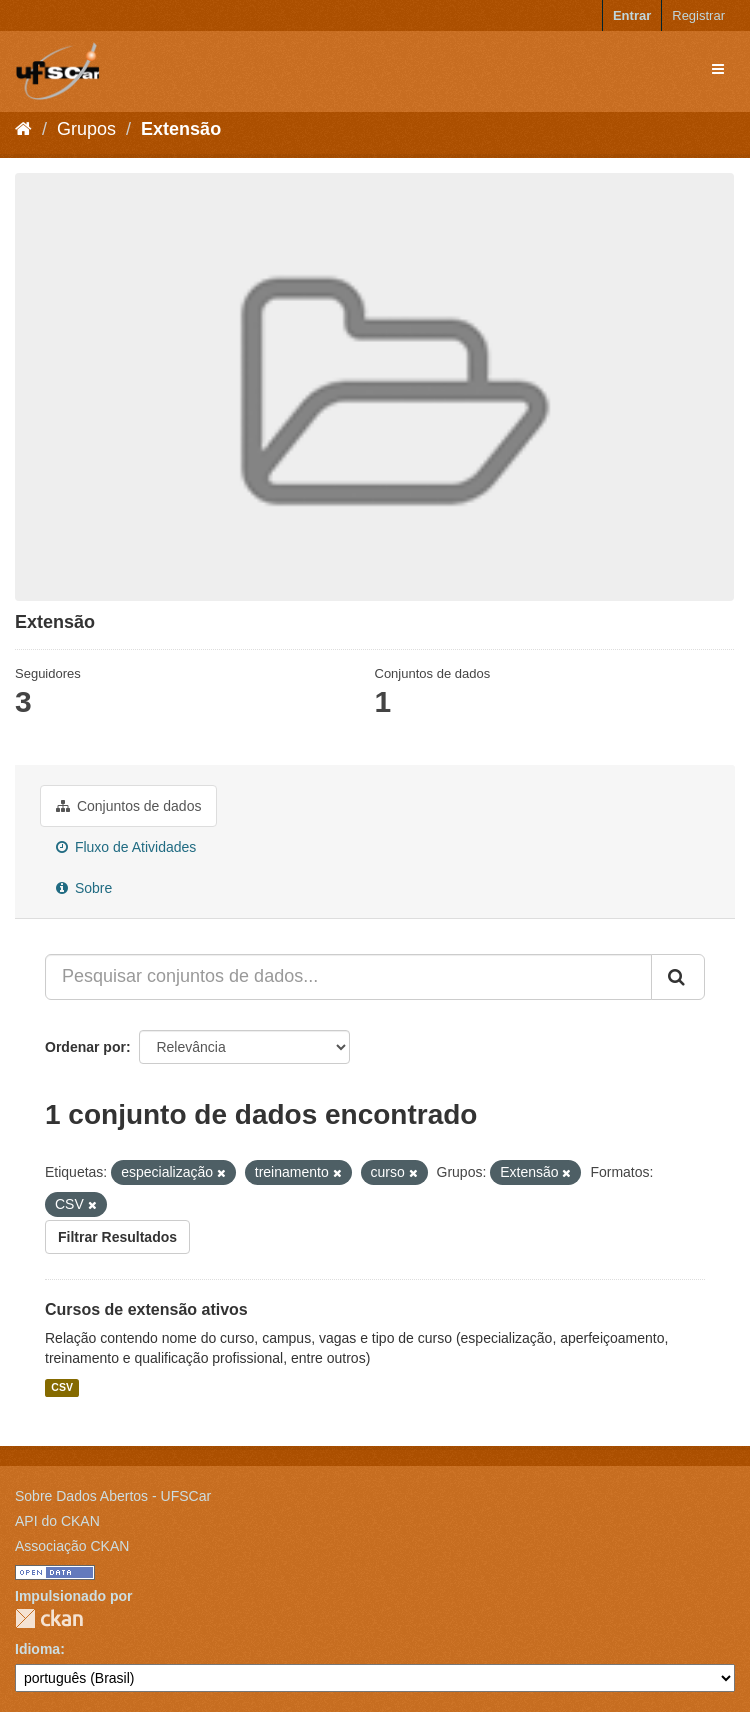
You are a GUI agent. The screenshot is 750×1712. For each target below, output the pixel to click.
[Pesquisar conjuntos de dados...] (348, 977)
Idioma (37, 1649)
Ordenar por (85, 1047)
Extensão (181, 129)
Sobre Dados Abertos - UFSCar (113, 1496)
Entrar (632, 15)
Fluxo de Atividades (126, 847)
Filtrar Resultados (117, 1237)
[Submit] (678, 977)
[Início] (23, 129)
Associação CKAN (72, 1546)
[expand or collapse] (718, 69)
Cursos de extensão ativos (146, 1309)
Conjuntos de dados (128, 806)
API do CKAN (57, 1521)
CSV (62, 1387)
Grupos (86, 129)
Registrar (698, 15)
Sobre (84, 888)
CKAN (49, 1618)
